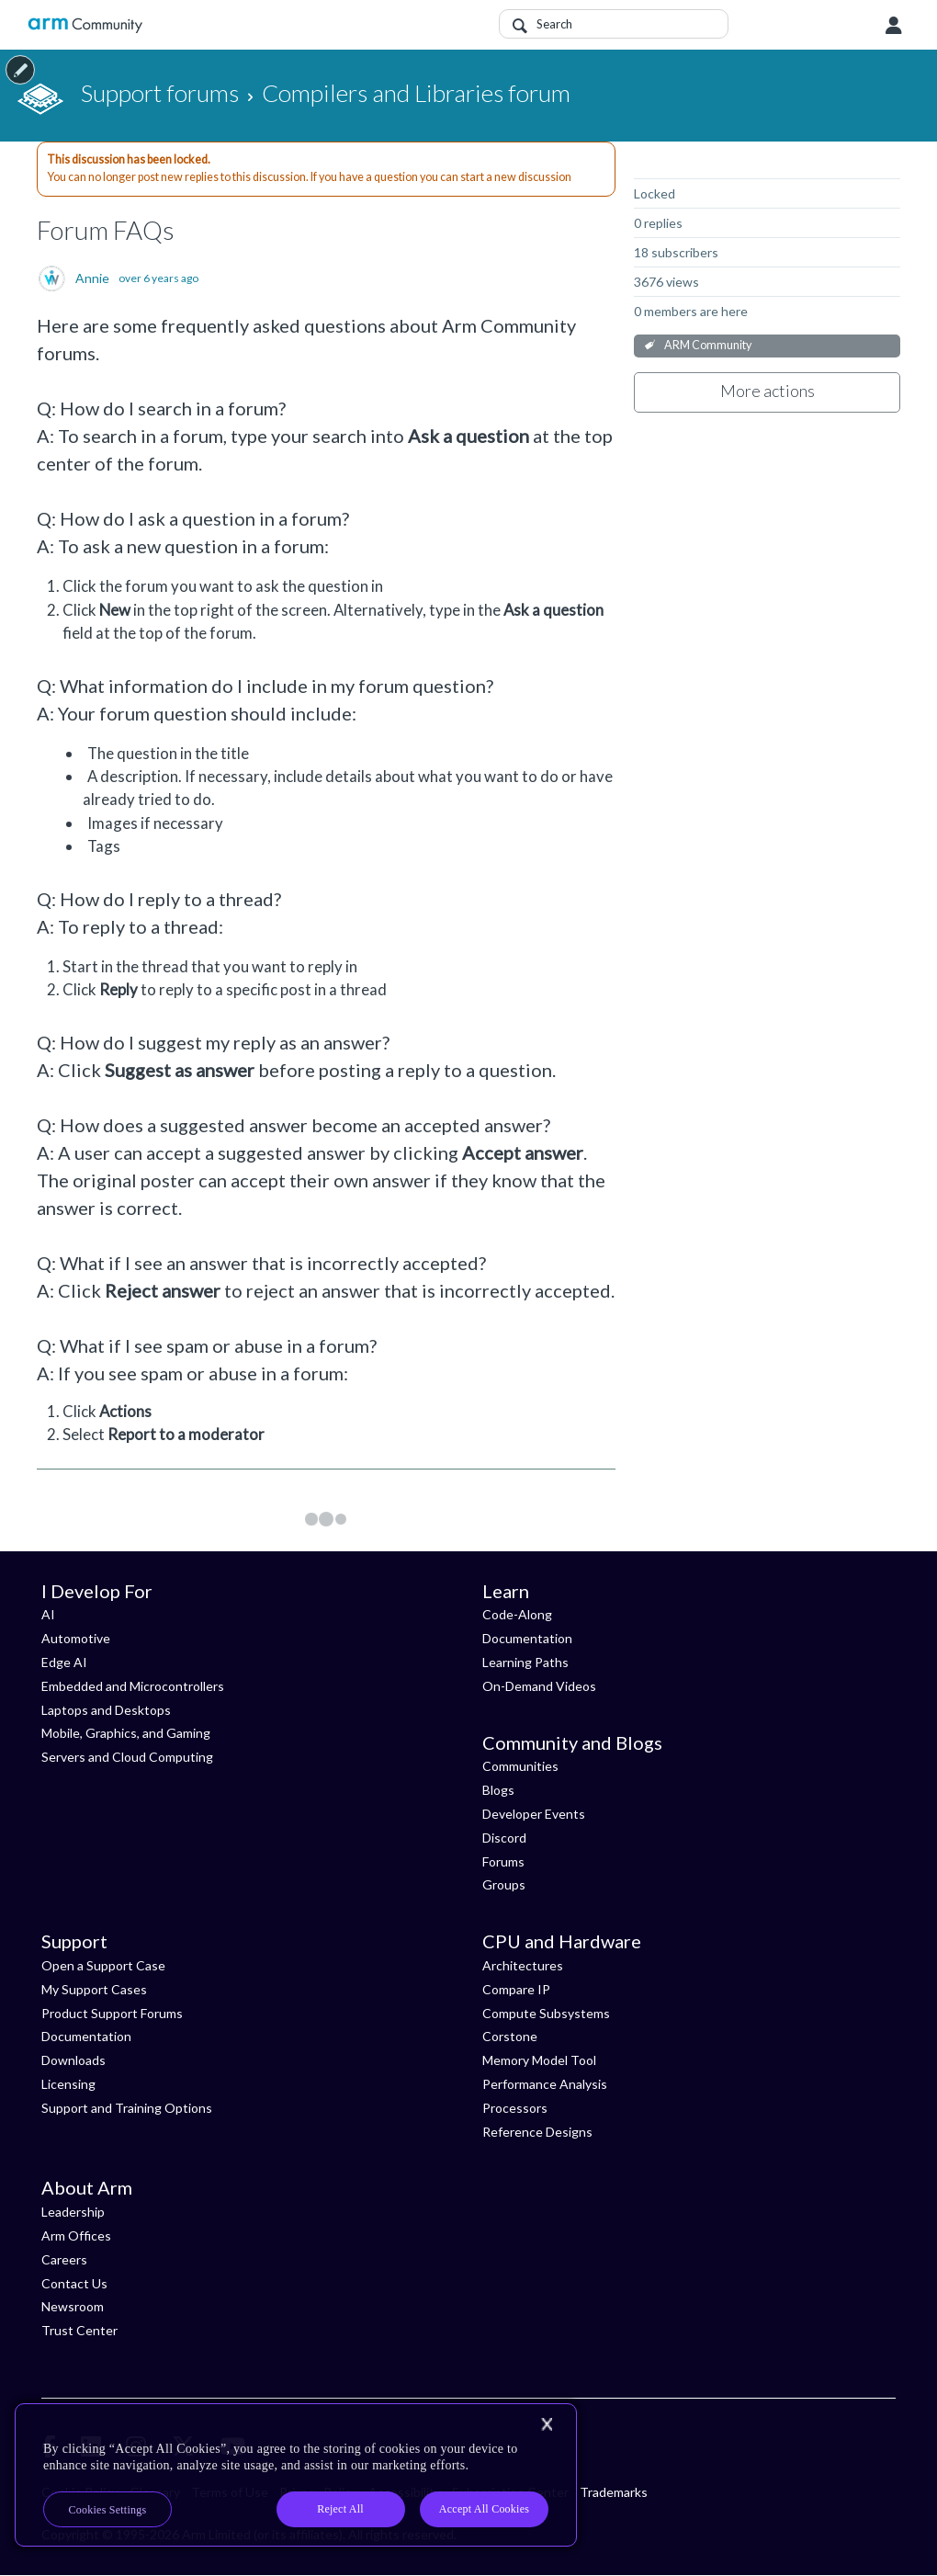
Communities (520, 1766)
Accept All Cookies (484, 2508)
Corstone (509, 2036)
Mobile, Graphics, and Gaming (125, 1733)
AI (48, 1614)
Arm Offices (76, 2235)
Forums (503, 1861)
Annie (92, 278)
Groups (503, 1884)
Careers (64, 2259)
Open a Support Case (103, 1965)
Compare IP (516, 1989)
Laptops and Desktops (106, 1710)
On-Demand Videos (539, 1686)
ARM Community (707, 345)
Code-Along (517, 1614)
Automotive (75, 1638)
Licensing (68, 2084)
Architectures (522, 1965)
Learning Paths (525, 1662)
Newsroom (72, 2306)
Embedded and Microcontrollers (132, 1686)
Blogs (498, 1790)
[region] (296, 2475)
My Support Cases (94, 1989)
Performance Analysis (544, 2084)
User (894, 26)
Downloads (73, 2060)
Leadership (73, 2211)
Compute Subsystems (546, 2013)
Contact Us (74, 2283)
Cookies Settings (108, 2509)
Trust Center (79, 2330)
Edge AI (64, 1662)
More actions (767, 390)
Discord (504, 1837)
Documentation (527, 1638)
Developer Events (533, 1813)
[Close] (546, 2424)
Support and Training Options (126, 2108)
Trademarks (614, 2492)
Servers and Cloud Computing (127, 1757)
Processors (515, 2108)
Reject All (340, 2508)
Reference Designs (537, 2131)
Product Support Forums (112, 2013)
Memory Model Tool (539, 2060)
